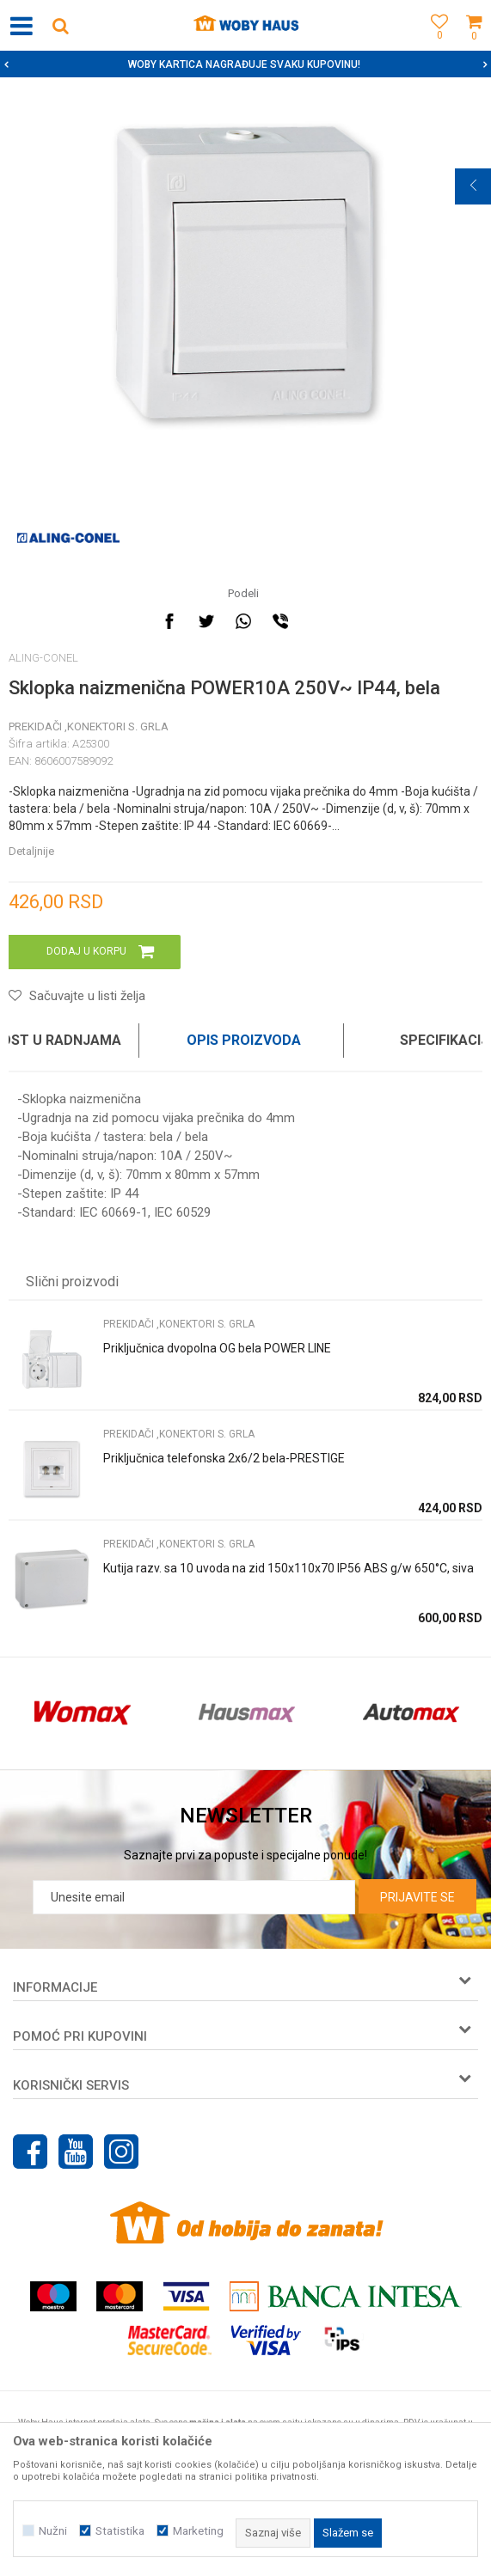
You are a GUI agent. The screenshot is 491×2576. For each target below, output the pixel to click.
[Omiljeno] (435, 45)
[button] (60, 25)
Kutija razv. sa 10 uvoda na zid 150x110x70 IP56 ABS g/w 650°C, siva (288, 1568)
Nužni (53, 2530)
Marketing (198, 2530)
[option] (245, 64)
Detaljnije (31, 851)
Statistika (119, 2530)
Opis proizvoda (244, 1040)
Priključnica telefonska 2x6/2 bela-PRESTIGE (224, 1458)
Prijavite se (417, 1897)
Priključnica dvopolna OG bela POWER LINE (217, 1348)
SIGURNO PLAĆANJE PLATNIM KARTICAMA (243, 64)
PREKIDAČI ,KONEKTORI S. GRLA (89, 726)
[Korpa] (474, 45)
